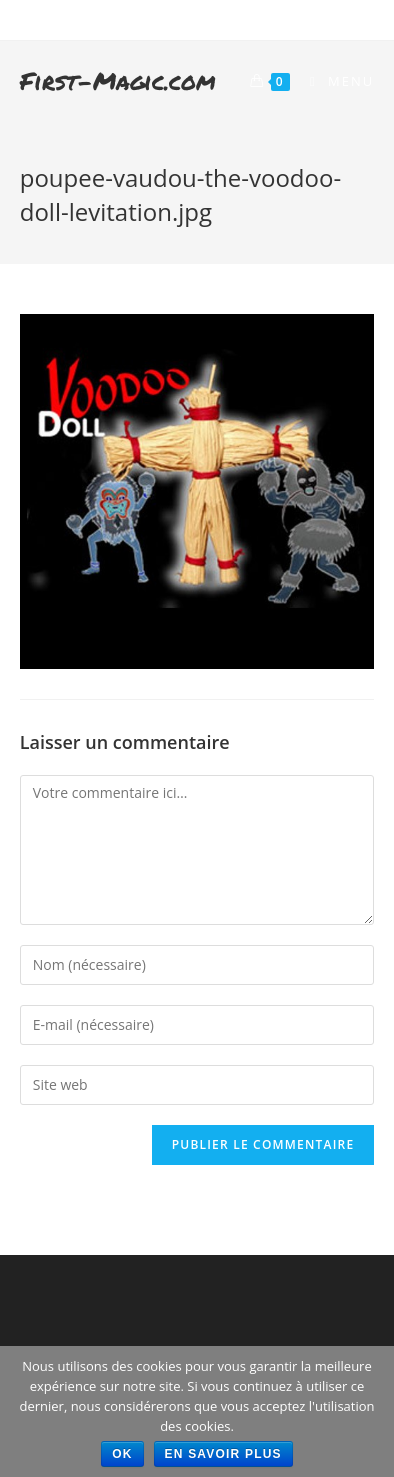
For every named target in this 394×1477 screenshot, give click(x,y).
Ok (122, 1454)
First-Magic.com (118, 80)
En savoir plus (223, 1454)
